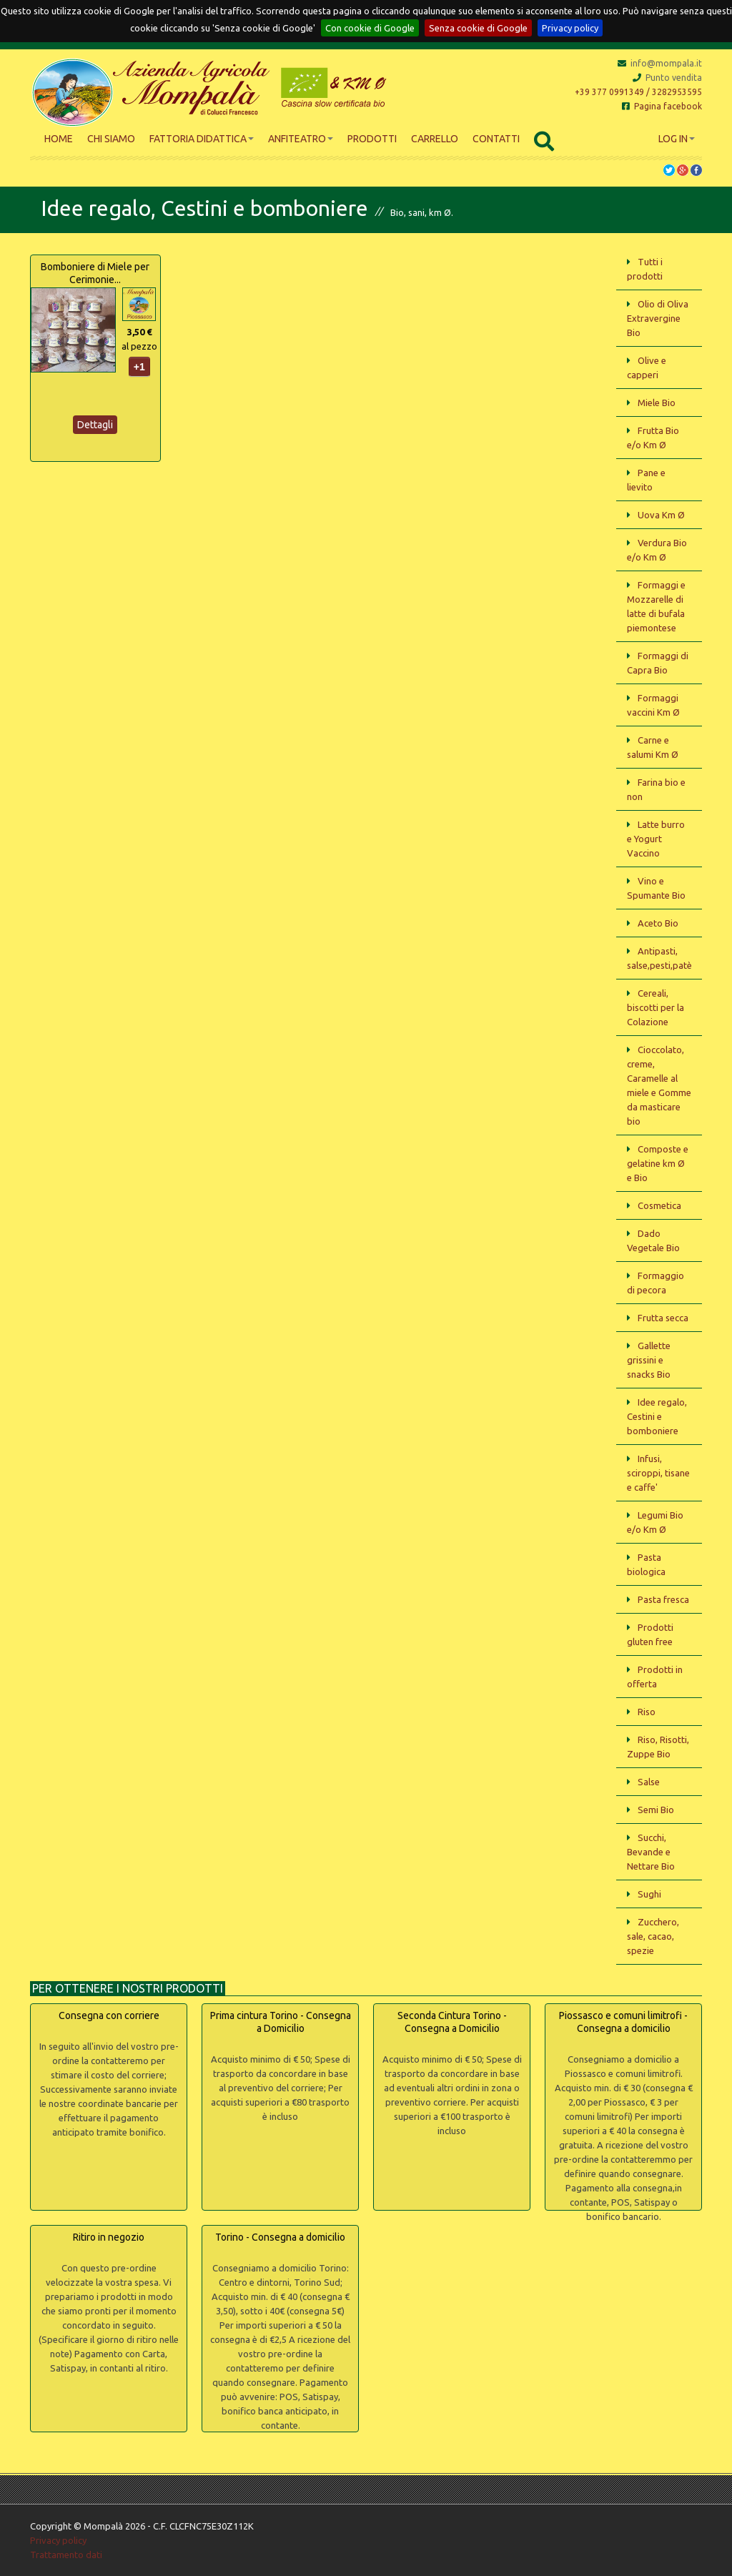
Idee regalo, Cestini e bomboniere (657, 1416)
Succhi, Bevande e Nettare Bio (651, 1851)
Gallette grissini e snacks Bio (649, 1360)
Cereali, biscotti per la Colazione (655, 1007)
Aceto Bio (658, 923)
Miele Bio (657, 403)
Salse (649, 1782)
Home (58, 138)
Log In (676, 138)
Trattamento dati (66, 2555)
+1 (139, 366)
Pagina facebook (662, 106)
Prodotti (372, 138)
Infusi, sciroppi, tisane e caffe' (658, 1473)
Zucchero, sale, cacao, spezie (653, 1936)
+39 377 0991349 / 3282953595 (638, 92)
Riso (647, 1712)
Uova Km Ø (661, 515)
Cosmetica (659, 1205)
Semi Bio (656, 1810)
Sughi (649, 1894)
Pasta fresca (663, 1599)
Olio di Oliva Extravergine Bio (657, 318)
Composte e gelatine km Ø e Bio (657, 1163)
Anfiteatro (300, 138)
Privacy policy (570, 28)
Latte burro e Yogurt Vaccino (656, 838)
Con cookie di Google (370, 28)
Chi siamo (111, 138)
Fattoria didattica (201, 138)
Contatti (496, 138)
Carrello (434, 138)
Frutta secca (663, 1318)
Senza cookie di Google (478, 28)
